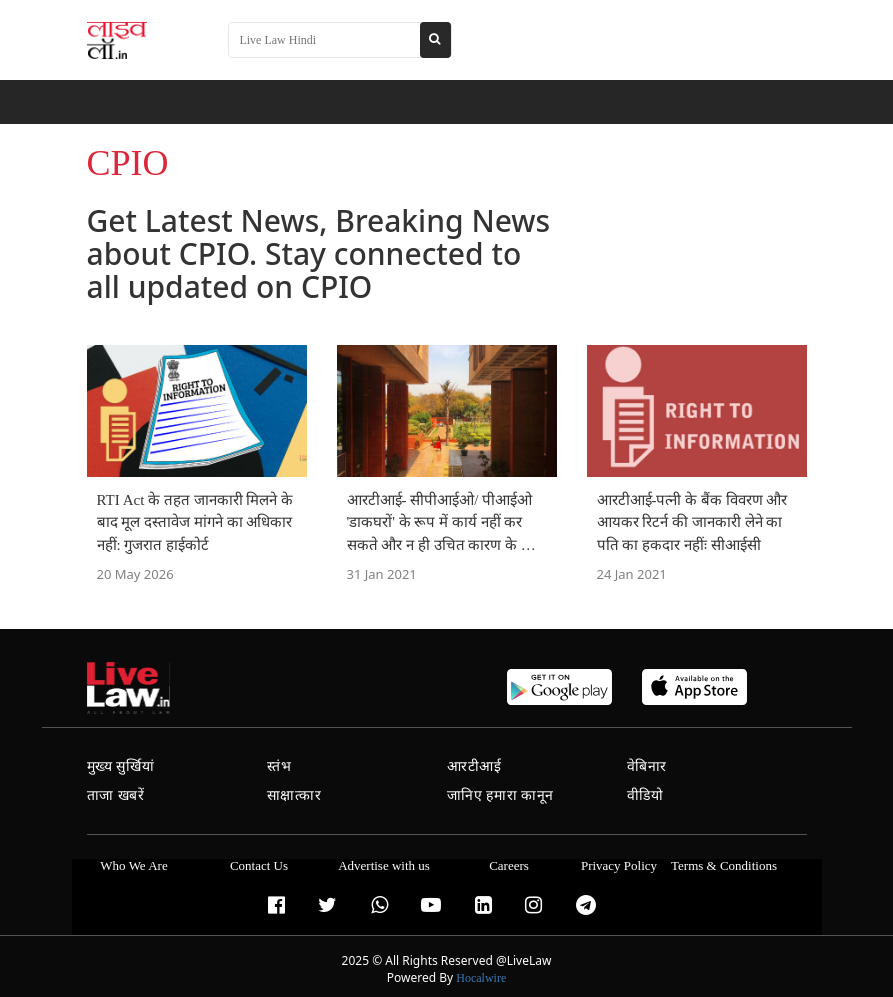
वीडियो (645, 795)
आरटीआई (474, 766)
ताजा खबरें (116, 795)
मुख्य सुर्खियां (121, 766)
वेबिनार (647, 766)
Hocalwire (481, 978)
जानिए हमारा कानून (501, 795)
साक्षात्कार (294, 795)
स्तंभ (279, 766)
